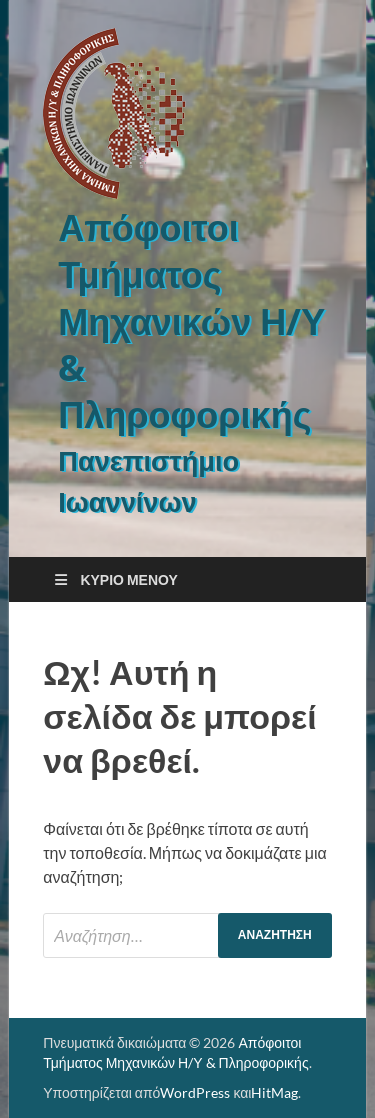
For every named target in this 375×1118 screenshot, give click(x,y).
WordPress (195, 1092)
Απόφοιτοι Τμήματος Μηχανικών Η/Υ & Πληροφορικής (191, 321)
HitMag (274, 1092)
